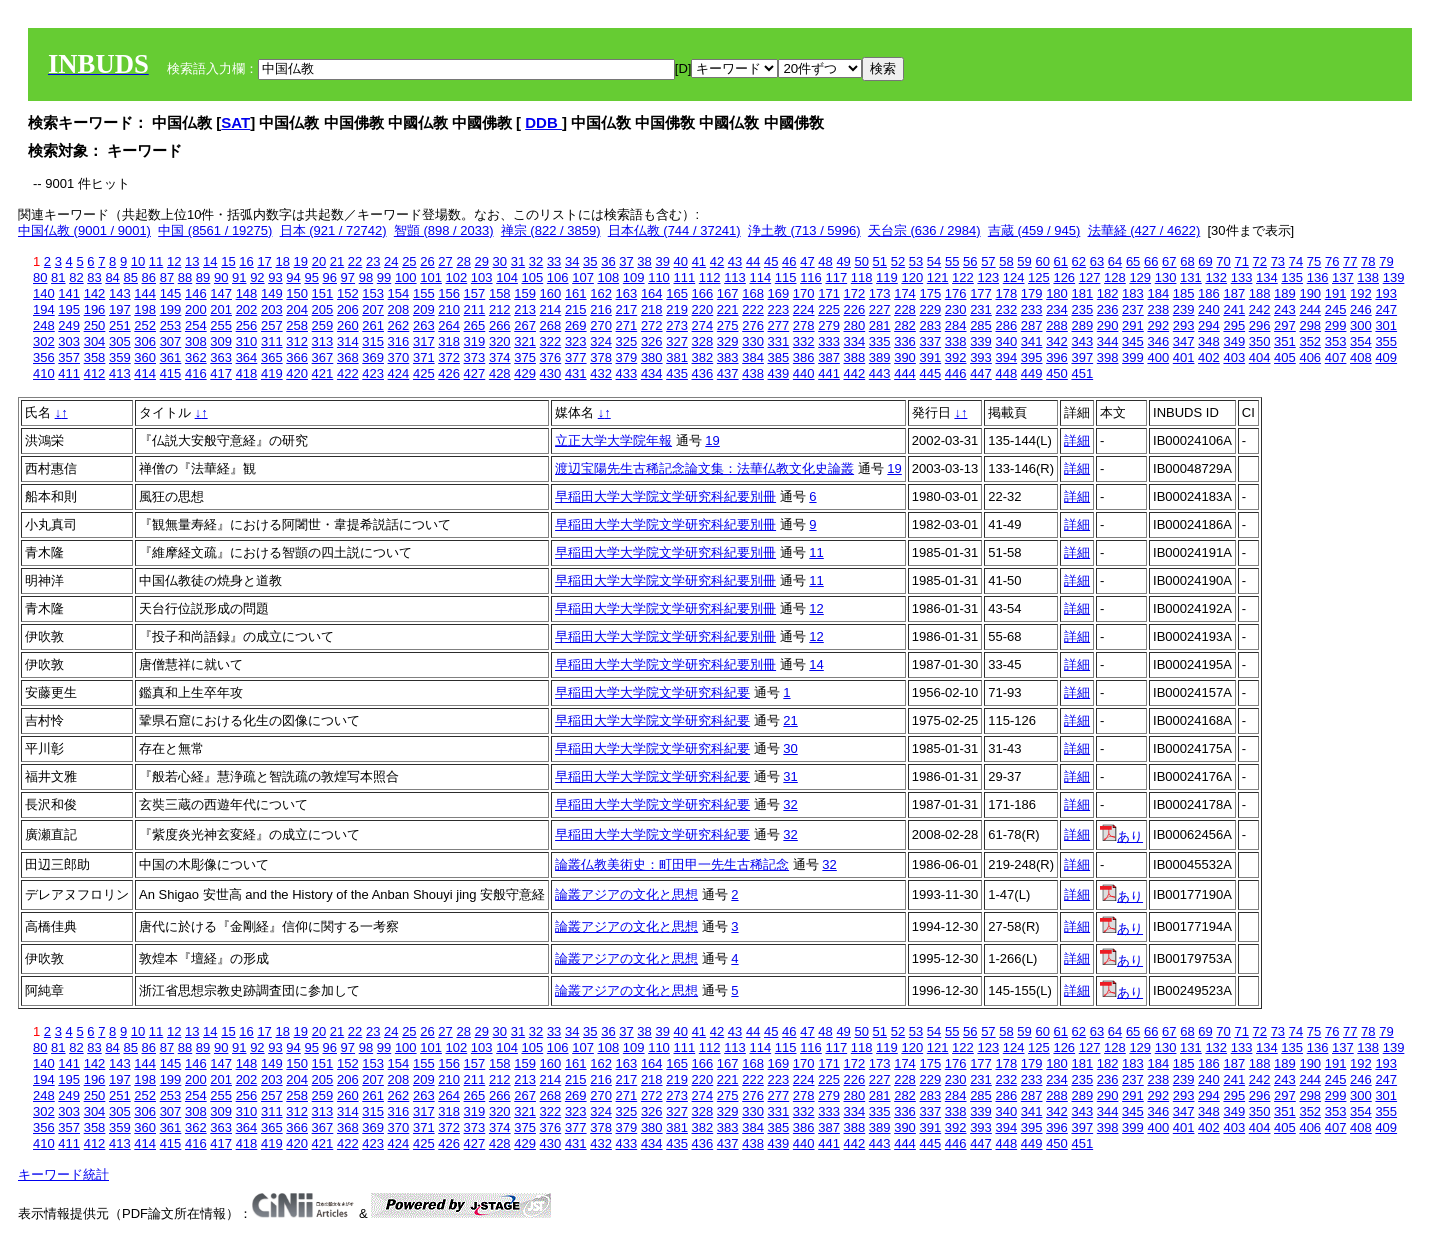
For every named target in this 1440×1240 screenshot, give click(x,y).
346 (1158, 341)
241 (1234, 309)
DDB (543, 122)
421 (323, 373)
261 (373, 325)
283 (930, 325)
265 (475, 325)
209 (424, 309)
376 (551, 357)
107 (583, 277)
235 (1082, 309)
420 (297, 373)
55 (952, 261)
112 (710, 277)
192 (1361, 293)
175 (930, 293)
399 (1133, 357)
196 (95, 309)
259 (323, 325)
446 (956, 373)
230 (956, 309)
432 (601, 373)
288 (1057, 325)
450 (1057, 373)
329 (728, 341)
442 (855, 373)
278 (804, 325)
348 (1209, 341)
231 (981, 309)
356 (44, 357)
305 (120, 341)
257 (272, 325)
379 (627, 357)
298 (1310, 325)
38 (644, 261)
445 (930, 373)
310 (247, 341)
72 (1260, 261)
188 (1260, 293)
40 (681, 261)
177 (981, 293)
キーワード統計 (63, 1174)
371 (424, 357)
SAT (235, 122)
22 (355, 261)
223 (779, 309)
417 (221, 373)
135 (1292, 277)
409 (1386, 357)
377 (576, 357)
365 (272, 357)
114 (760, 277)
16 (246, 261)
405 (1285, 357)
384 (753, 357)
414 (145, 373)
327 (677, 341)
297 (1285, 325)
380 (652, 357)
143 (120, 293)
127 (1090, 277)
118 (862, 277)
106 (558, 277)
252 (145, 325)
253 (171, 325)
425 (424, 373)
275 (728, 325)
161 (576, 293)
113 (735, 277)
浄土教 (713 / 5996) (804, 230)
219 (677, 309)
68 (1187, 261)
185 (1184, 293)
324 (601, 341)
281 (880, 325)
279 (829, 325)
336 (905, 341)
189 (1285, 293)
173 (880, 293)
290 (1108, 325)
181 (1082, 293)
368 (348, 357)
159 (525, 293)
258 (297, 325)
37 (626, 261)
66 (1151, 261)
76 (1332, 261)
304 (95, 341)
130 (1166, 277)
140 (44, 293)
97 (348, 277)
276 (753, 325)
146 (196, 293)
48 (825, 261)
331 (779, 341)
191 (1336, 293)
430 (551, 373)
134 (1267, 277)
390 (905, 357)
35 (590, 261)
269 (576, 325)
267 (525, 325)
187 (1234, 293)
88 (185, 277)
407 (1336, 357)
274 (703, 325)
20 (319, 261)
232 (1006, 309)
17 (264, 261)
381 (677, 357)
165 (677, 293)
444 (905, 373)
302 (44, 341)
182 (1108, 293)
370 (399, 357)
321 (525, 341)
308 (196, 341)
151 (323, 293)
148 (247, 293)
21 (337, 261)
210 (449, 309)
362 (196, 357)
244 (1310, 309)
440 (804, 373)
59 (1024, 261)
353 (1336, 341)
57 (988, 261)
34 (572, 261)
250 (95, 325)
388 (855, 357)
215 (576, 309)
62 (1079, 261)
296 (1260, 325)
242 (1260, 309)
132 (1216, 277)
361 (171, 357)
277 (779, 325)
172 (855, 293)
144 (145, 293)
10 (138, 261)
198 (145, 309)
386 (804, 357)
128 (1115, 277)
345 (1133, 341)
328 (703, 341)
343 (1082, 341)
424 (399, 373)
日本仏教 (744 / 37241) (674, 230)
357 (69, 357)
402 (1209, 357)
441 (829, 373)
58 (1006, 261)
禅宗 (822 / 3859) (551, 230)
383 (728, 357)
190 (1310, 293)
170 (804, 293)
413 (120, 373)
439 (779, 373)
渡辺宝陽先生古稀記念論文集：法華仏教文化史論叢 (704, 468)
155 (424, 293)
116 (811, 277)
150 (297, 293)
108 (609, 277)
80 (40, 277)
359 (120, 357)
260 (348, 325)
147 (221, 293)
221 (728, 309)
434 (652, 373)
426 (449, 373)
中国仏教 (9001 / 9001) (84, 230)
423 (373, 373)
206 (348, 309)
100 (406, 277)
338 (956, 341)
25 (409, 261)
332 (804, 341)
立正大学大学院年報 (613, 440)
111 (684, 277)
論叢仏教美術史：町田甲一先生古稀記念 (672, 864)
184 (1158, 293)
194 (44, 309)
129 (1140, 277)
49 (843, 261)
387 (829, 357)
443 (880, 373)
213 (525, 309)
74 (1296, 261)
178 (1006, 293)
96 (330, 277)
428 (500, 373)
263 (424, 325)
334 (855, 341)
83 (94, 277)
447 (981, 373)
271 (627, 325)
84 (112, 277)
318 (449, 341)
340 (1006, 341)
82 (76, 277)
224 (804, 309)
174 (905, 293)
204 (297, 309)
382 (703, 357)
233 (1032, 309)
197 (120, 309)
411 (69, 373)
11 (156, 261)
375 (525, 357)
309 (221, 341)
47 (807, 261)
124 (1014, 277)
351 (1285, 341)
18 (282, 261)
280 (855, 325)
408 (1361, 357)
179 (1032, 293)
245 (1336, 309)
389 (880, 357)
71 (1241, 261)
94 (293, 277)
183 (1133, 293)
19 (301, 261)
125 (1039, 277)
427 (475, 373)
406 (1310, 357)
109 (634, 277)
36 (608, 261)
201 (221, 309)
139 (1394, 277)
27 (445, 261)
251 (120, 325)
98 (366, 277)
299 (1336, 325)
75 (1314, 261)
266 (500, 325)
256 (247, 325)
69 (1205, 261)
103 (482, 277)
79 (1386, 261)
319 (475, 341)
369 (373, 357)
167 (728, 293)
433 (627, 373)
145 (171, 293)
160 (551, 293)
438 (753, 373)
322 (551, 341)
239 (1184, 309)
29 (482, 261)
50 (861, 261)
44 (753, 261)
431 (576, 373)
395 (1032, 357)
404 (1260, 357)
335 (880, 341)
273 (677, 325)
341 (1032, 341)
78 (1368, 261)
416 (196, 373)
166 (703, 293)
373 (475, 357)
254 (196, 325)
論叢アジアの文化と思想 (626, 894)
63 (1097, 261)
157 (475, 293)
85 (130, 277)
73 (1278, 261)
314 (348, 341)
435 (677, 373)
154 (399, 293)
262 (399, 325)
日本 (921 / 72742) (333, 230)
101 (431, 277)
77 (1350, 261)
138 (1368, 277)
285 (981, 325)
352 (1310, 341)
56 (970, 261)
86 (149, 277)
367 (323, 357)
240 (1209, 309)
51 (880, 261)
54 (934, 261)
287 (1032, 325)
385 (779, 357)
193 (1386, 293)
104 (507, 277)
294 (1209, 325)
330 (753, 341)
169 (779, 293)
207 (373, 309)
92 (257, 277)
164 (652, 293)
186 (1209, 293)
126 (1064, 277)
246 (1361, 309)
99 (384, 277)
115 (786, 277)
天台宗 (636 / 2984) (924, 230)
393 (981, 357)
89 (203, 277)
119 (887, 277)
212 (500, 309)
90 (221, 277)
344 (1108, 341)
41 (699, 261)
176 (956, 293)
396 (1057, 357)
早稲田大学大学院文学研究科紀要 (652, 692)
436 (703, 373)
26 (427, 261)
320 (500, 341)
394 (1006, 357)
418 (247, 373)
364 (247, 357)
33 (554, 261)
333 (829, 341)
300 (1361, 325)
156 (449, 293)
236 (1108, 309)
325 (627, 341)
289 (1082, 325)
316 (399, 341)
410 (44, 373)
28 (463, 261)
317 (424, 341)
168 (753, 293)
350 (1260, 341)
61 (1061, 261)
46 (789, 261)
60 (1042, 261)
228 (905, 309)
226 (855, 309)
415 (171, 373)
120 (912, 277)
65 (1133, 261)
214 (551, 309)
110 (659, 277)
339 (981, 341)
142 (95, 293)
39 (662, 261)
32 (536, 261)
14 (210, 261)
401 (1184, 357)
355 (1386, 341)
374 (500, 357)
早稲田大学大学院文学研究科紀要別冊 (665, 496)
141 (69, 293)
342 (1057, 341)
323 (576, 341)
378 (601, 357)
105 (533, 277)
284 (956, 325)
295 (1234, 325)
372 (449, 357)
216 (601, 309)
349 (1234, 341)
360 (145, 357)
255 (221, 325)
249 (69, 325)
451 (1082, 373)
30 (500, 261)
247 (1386, 309)
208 (399, 309)
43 (735, 261)
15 (228, 261)
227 (880, 309)
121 (938, 277)
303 (69, 341)
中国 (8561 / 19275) (215, 230)
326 (652, 341)
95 (311, 277)
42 (717, 261)
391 (930, 357)
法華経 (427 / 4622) (1144, 230)
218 (652, 309)
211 (475, 309)
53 (916, 261)
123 (988, 277)
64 (1115, 261)
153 (373, 293)
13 (192, 261)
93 (275, 277)
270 (601, 325)
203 (272, 309)
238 (1158, 309)
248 (44, 325)
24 (391, 261)
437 (728, 373)
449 (1032, 373)
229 (930, 309)
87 (167, 277)
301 (1386, 325)
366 (297, 357)
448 (1006, 373)
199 (171, 309)
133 (1242, 277)
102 (457, 277)
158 (500, 293)
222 (753, 309)
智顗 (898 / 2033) (444, 230)
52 (898, 261)
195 (69, 309)
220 (703, 309)
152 (348, 293)
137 (1343, 277)
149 (272, 293)
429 (525, 373)
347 (1184, 341)
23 (373, 261)
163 (627, 293)
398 (1108, 357)
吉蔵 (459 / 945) (1034, 230)
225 (829, 309)
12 (174, 261)
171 (829, 293)
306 (145, 341)
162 (601, 293)
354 (1361, 341)
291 (1133, 325)
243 (1285, 309)
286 (1006, 325)
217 (627, 309)
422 (348, 373)
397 (1082, 357)
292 (1158, 325)
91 (239, 277)
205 (323, 309)
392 (956, 357)
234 (1057, 309)
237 (1133, 309)
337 (930, 341)
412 (95, 373)
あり (1121, 836)
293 (1184, 325)
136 (1318, 277)
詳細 (1077, 440)
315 (373, 341)
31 (518, 261)
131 (1191, 277)
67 (1169, 261)
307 (171, 341)
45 (771, 261)
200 (196, 309)
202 (247, 309)
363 (221, 357)
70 (1223, 261)
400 (1158, 357)
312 (297, 341)
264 (449, 325)
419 (272, 373)
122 (963, 277)
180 (1057, 293)
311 (272, 341)
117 (836, 277)
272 (652, 325)
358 (95, 357)
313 (323, 341)
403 (1234, 357)
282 (905, 325)
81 (58, 277)
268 (551, 325)
